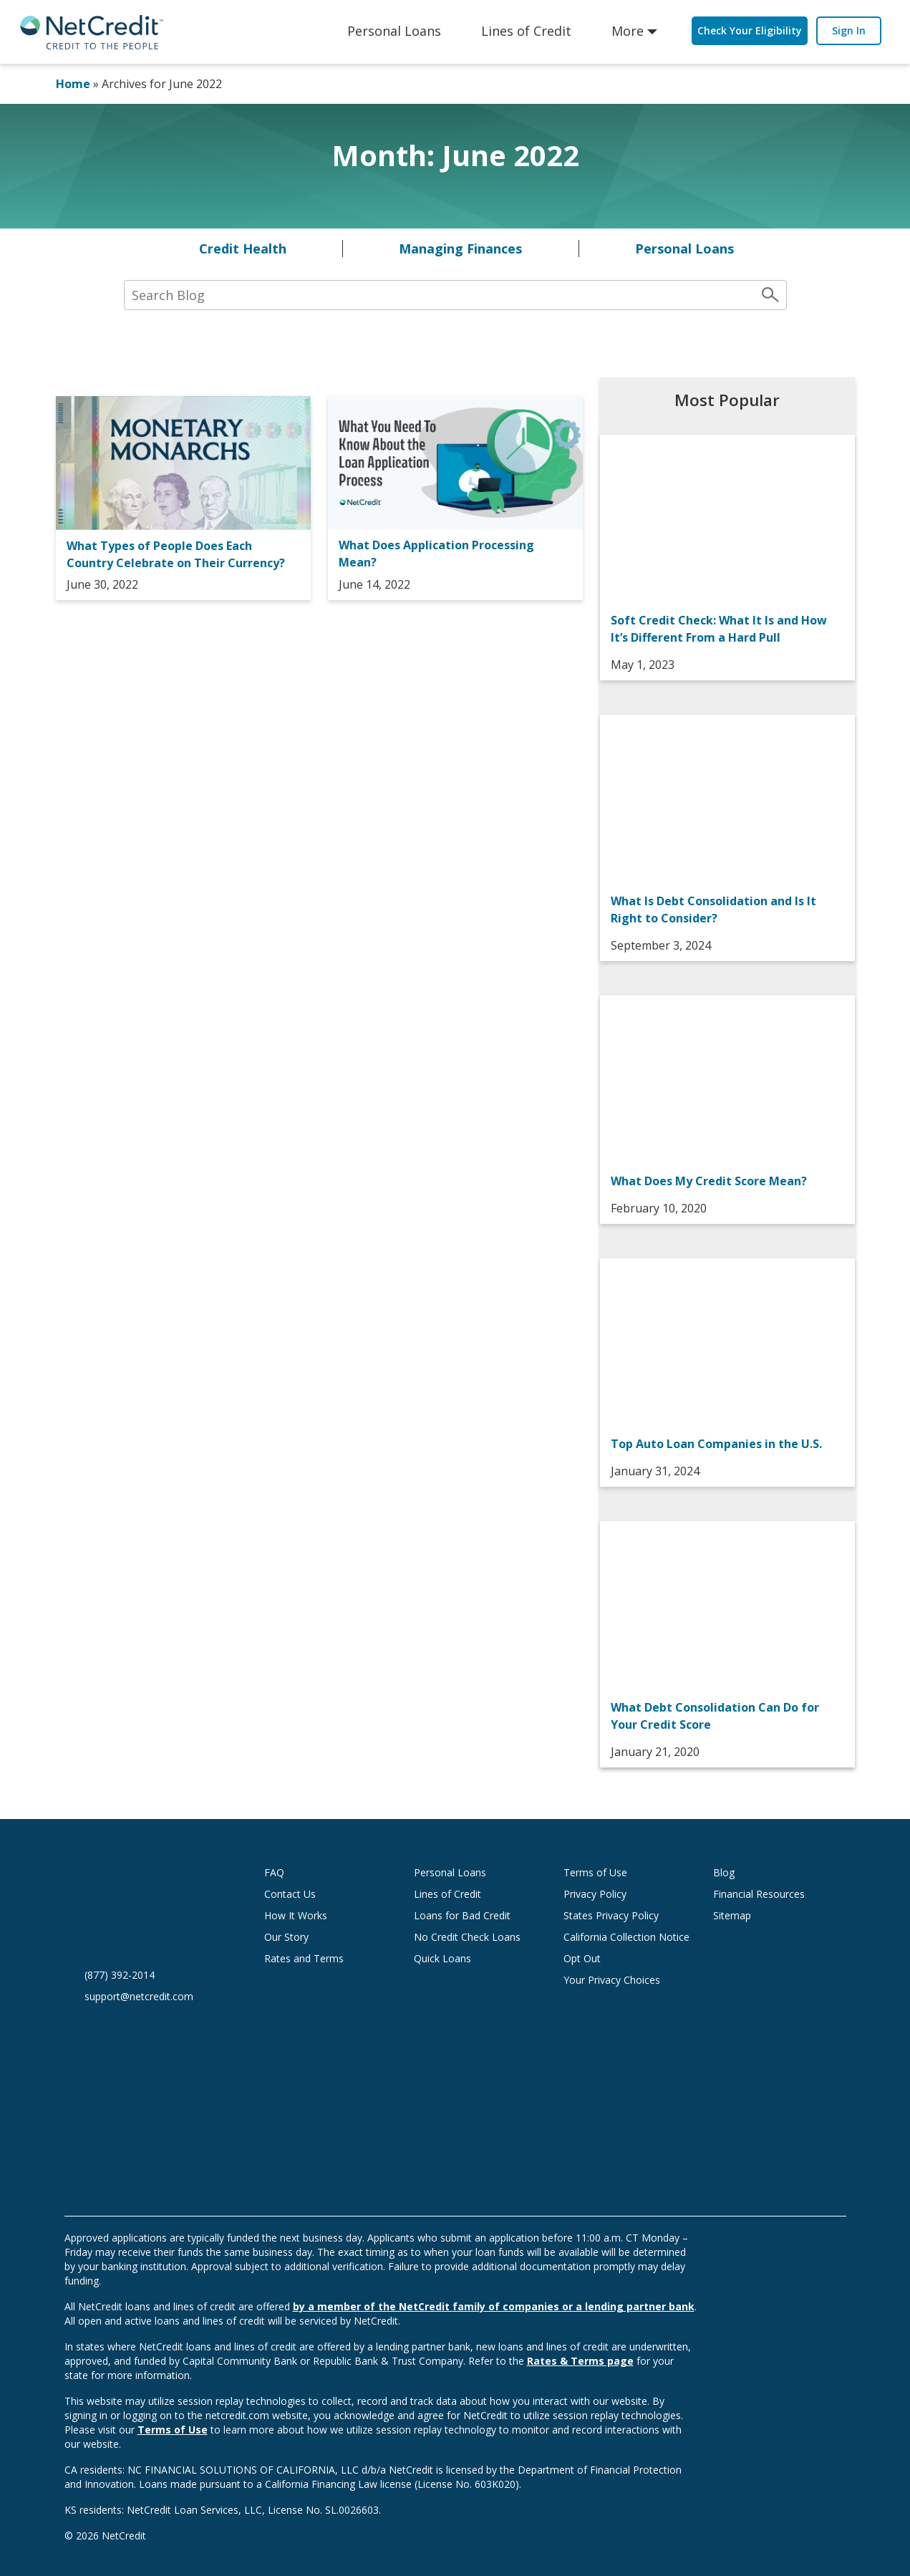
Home (73, 84)
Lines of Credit (526, 30)
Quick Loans (442, 1958)
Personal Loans (394, 30)
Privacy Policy (594, 1894)
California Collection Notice (626, 1937)
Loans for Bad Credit (462, 1915)
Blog (724, 1872)
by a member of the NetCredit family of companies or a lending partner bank (493, 2306)
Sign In (849, 30)
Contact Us (290, 1894)
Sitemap (732, 1915)
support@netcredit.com (138, 1996)
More (627, 30)
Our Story (286, 1937)
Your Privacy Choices (625, 1980)
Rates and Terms (304, 1958)
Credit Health (242, 248)
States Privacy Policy (611, 1915)
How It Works (295, 1915)
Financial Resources (759, 1894)
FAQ (274, 1872)
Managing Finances (460, 248)
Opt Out (582, 1958)
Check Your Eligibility (749, 30)
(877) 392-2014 (119, 1975)
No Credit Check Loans (467, 1937)
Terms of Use (595, 1872)
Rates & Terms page (580, 2361)
